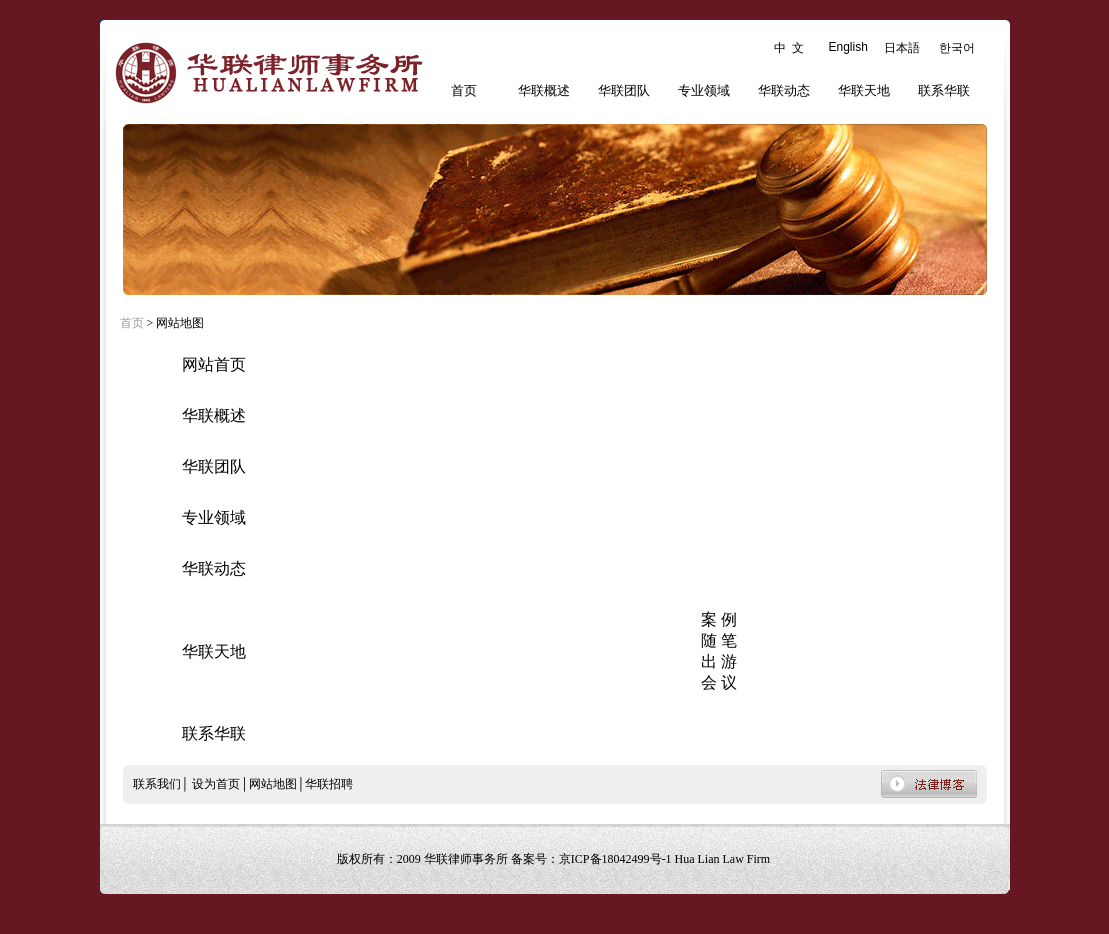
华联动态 (784, 90)
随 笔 (719, 640)
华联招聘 (329, 784)
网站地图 (273, 784)
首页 (464, 90)
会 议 (719, 682)
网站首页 (214, 364)
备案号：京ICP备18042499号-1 (593, 859)
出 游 (719, 661)
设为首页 (216, 784)
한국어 (957, 48)
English (848, 47)
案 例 (719, 619)
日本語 (902, 48)
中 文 (789, 48)
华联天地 (864, 90)
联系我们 (157, 784)
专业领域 (704, 90)
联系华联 (944, 90)
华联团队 (624, 90)
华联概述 (544, 90)
